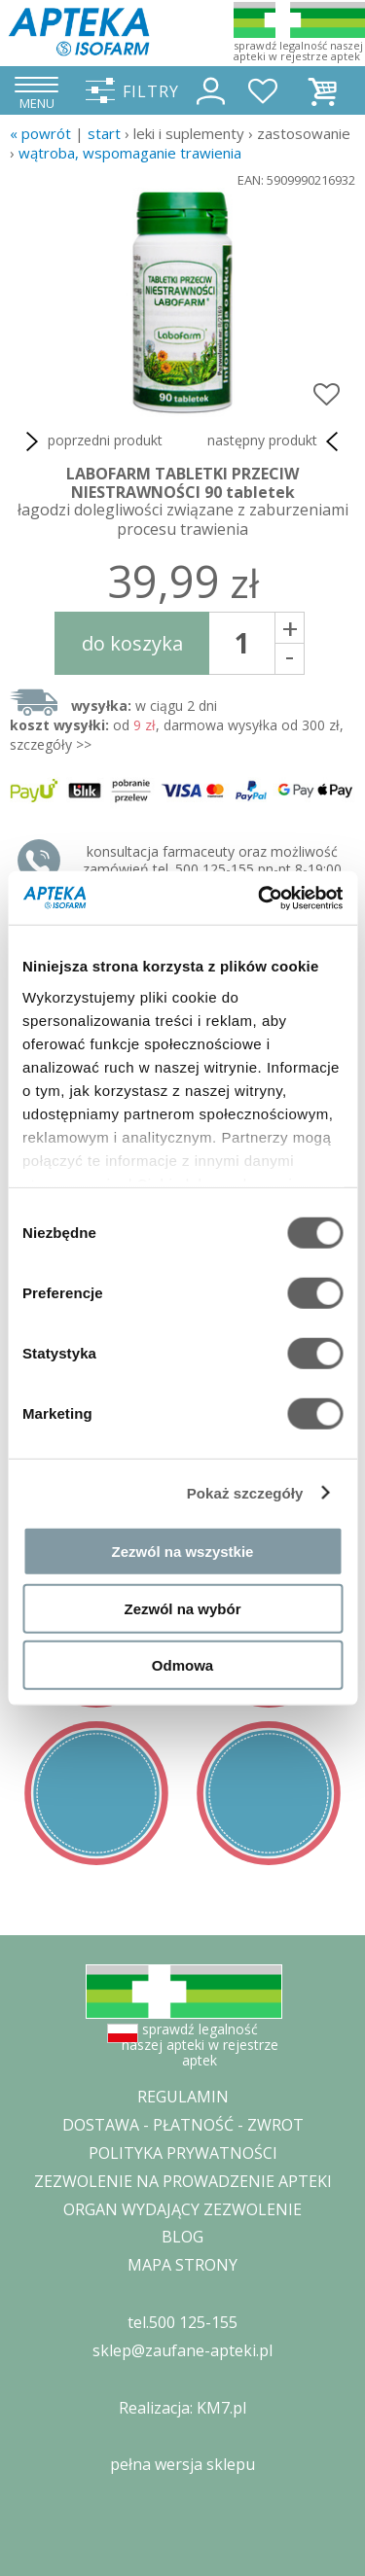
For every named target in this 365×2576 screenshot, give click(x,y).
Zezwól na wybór (182, 1608)
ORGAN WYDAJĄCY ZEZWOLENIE (182, 2209)
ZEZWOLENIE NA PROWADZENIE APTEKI (183, 2181)
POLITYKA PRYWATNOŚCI (183, 2153)
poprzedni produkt (91, 441)
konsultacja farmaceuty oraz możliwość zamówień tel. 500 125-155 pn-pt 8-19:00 (212, 860)
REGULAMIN (183, 2096)
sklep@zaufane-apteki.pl (182, 2350)
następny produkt (276, 441)
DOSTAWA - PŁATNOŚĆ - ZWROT (183, 2124)
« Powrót (40, 133)
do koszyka (132, 643)
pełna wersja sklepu (182, 2464)
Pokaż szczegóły (245, 1492)
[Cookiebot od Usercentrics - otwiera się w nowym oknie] (260, 897)
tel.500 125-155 (182, 2322)
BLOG (182, 2236)
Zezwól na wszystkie (183, 1551)
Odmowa (182, 1665)
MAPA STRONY (182, 2265)
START (104, 133)
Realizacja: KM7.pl (182, 2407)
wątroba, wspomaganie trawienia (129, 152)
